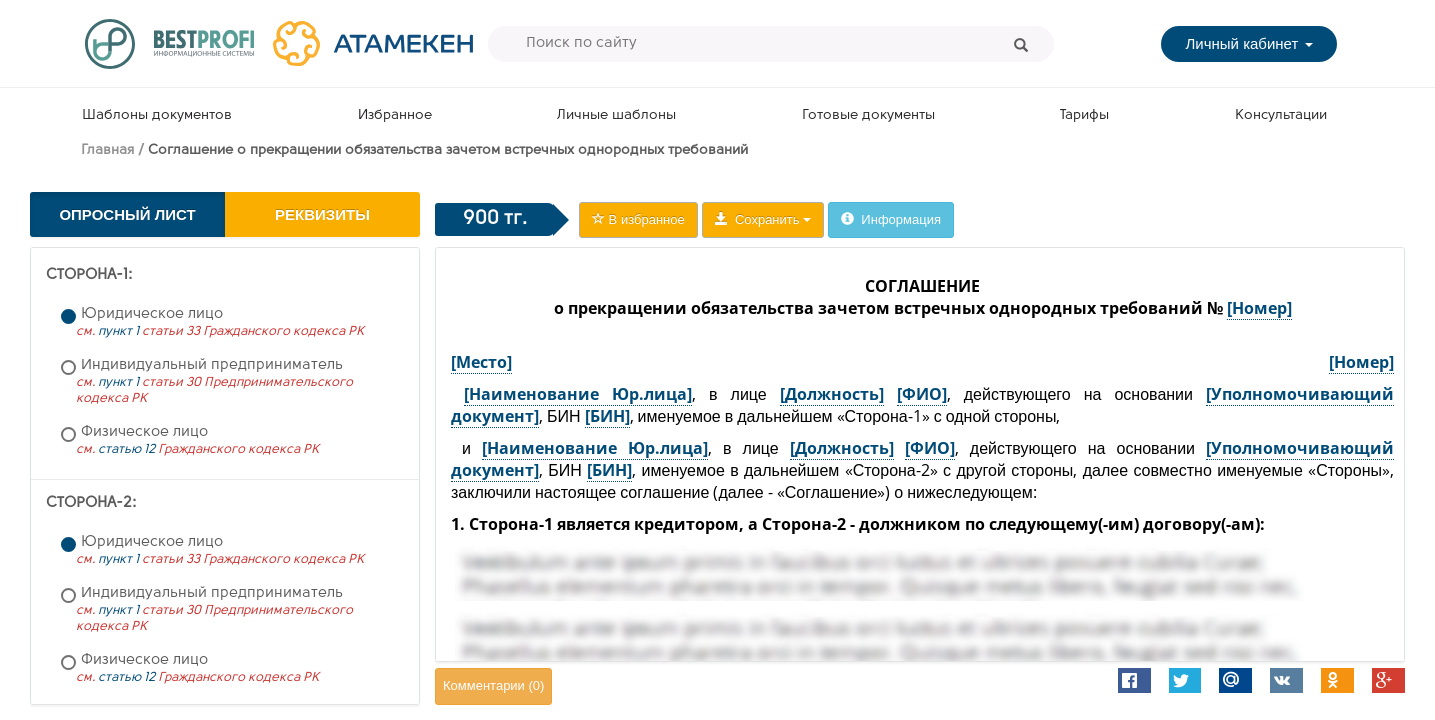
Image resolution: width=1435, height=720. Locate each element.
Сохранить (763, 219)
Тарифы (1084, 115)
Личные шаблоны (616, 115)
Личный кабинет (1248, 43)
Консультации (1281, 115)
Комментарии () (493, 685)
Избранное (395, 115)
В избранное (638, 219)
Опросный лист (127, 214)
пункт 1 (118, 331)
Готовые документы (868, 115)
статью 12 (126, 449)
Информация (891, 219)
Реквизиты (322, 214)
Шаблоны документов (157, 115)
